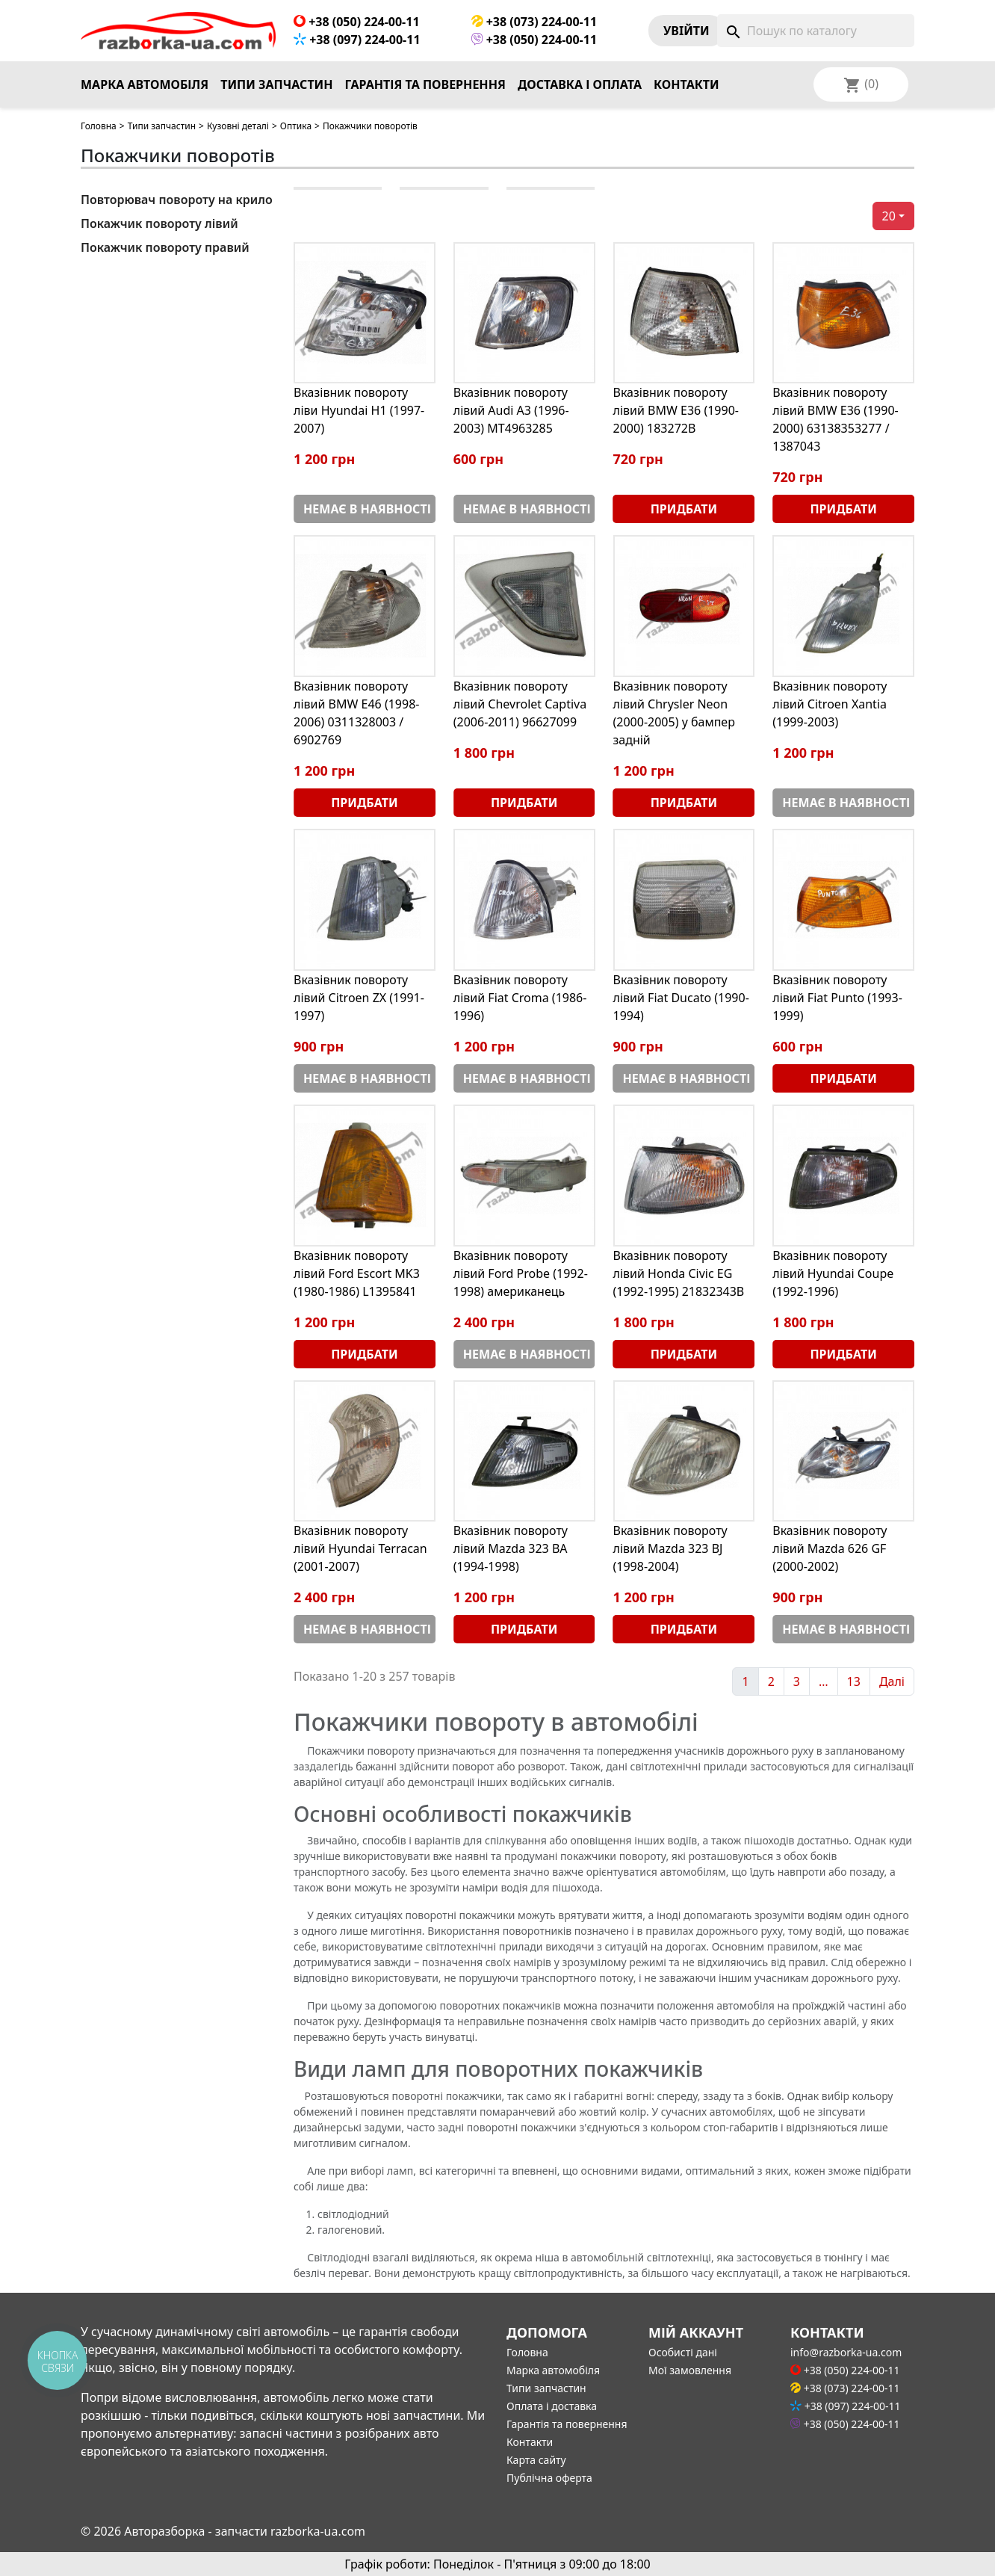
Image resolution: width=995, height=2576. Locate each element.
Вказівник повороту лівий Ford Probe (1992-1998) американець (520, 1273)
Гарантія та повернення (425, 84)
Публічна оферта (549, 2478)
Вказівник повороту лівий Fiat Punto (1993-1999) (837, 998)
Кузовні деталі (238, 126)
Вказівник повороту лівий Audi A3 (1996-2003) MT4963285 (511, 410)
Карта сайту (536, 2460)
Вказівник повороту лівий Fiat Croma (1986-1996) (520, 998)
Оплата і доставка (551, 2406)
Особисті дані (682, 2352)
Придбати (684, 509)
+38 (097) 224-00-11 (357, 39)
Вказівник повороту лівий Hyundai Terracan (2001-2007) (360, 1548)
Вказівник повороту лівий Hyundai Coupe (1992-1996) (832, 1273)
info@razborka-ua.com (846, 2352)
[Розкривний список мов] (880, 84)
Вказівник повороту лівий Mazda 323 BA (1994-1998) (510, 1548)
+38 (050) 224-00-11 (357, 21)
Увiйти (686, 30)
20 (889, 216)
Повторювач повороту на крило (177, 199)
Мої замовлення (689, 2370)
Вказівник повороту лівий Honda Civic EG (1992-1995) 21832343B (679, 1273)
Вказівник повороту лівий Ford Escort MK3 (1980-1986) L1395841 (357, 1273)
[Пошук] (815, 30)
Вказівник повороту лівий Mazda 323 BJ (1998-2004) (670, 1548)
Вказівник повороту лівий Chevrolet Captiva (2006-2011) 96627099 (519, 704)
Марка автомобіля (144, 84)
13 (854, 1681)
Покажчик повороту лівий (159, 223)
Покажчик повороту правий (165, 247)
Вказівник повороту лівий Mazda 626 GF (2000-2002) (829, 1548)
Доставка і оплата (580, 84)
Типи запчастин (276, 84)
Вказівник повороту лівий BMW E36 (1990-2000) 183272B (676, 410)
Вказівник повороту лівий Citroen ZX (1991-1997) (359, 998)
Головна (99, 126)
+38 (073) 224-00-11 (534, 21)
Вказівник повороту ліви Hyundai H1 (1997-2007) (359, 410)
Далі (892, 1681)
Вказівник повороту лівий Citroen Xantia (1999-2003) (829, 704)
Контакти (686, 84)
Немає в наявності (367, 509)
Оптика (295, 126)
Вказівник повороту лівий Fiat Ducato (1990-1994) (681, 998)
